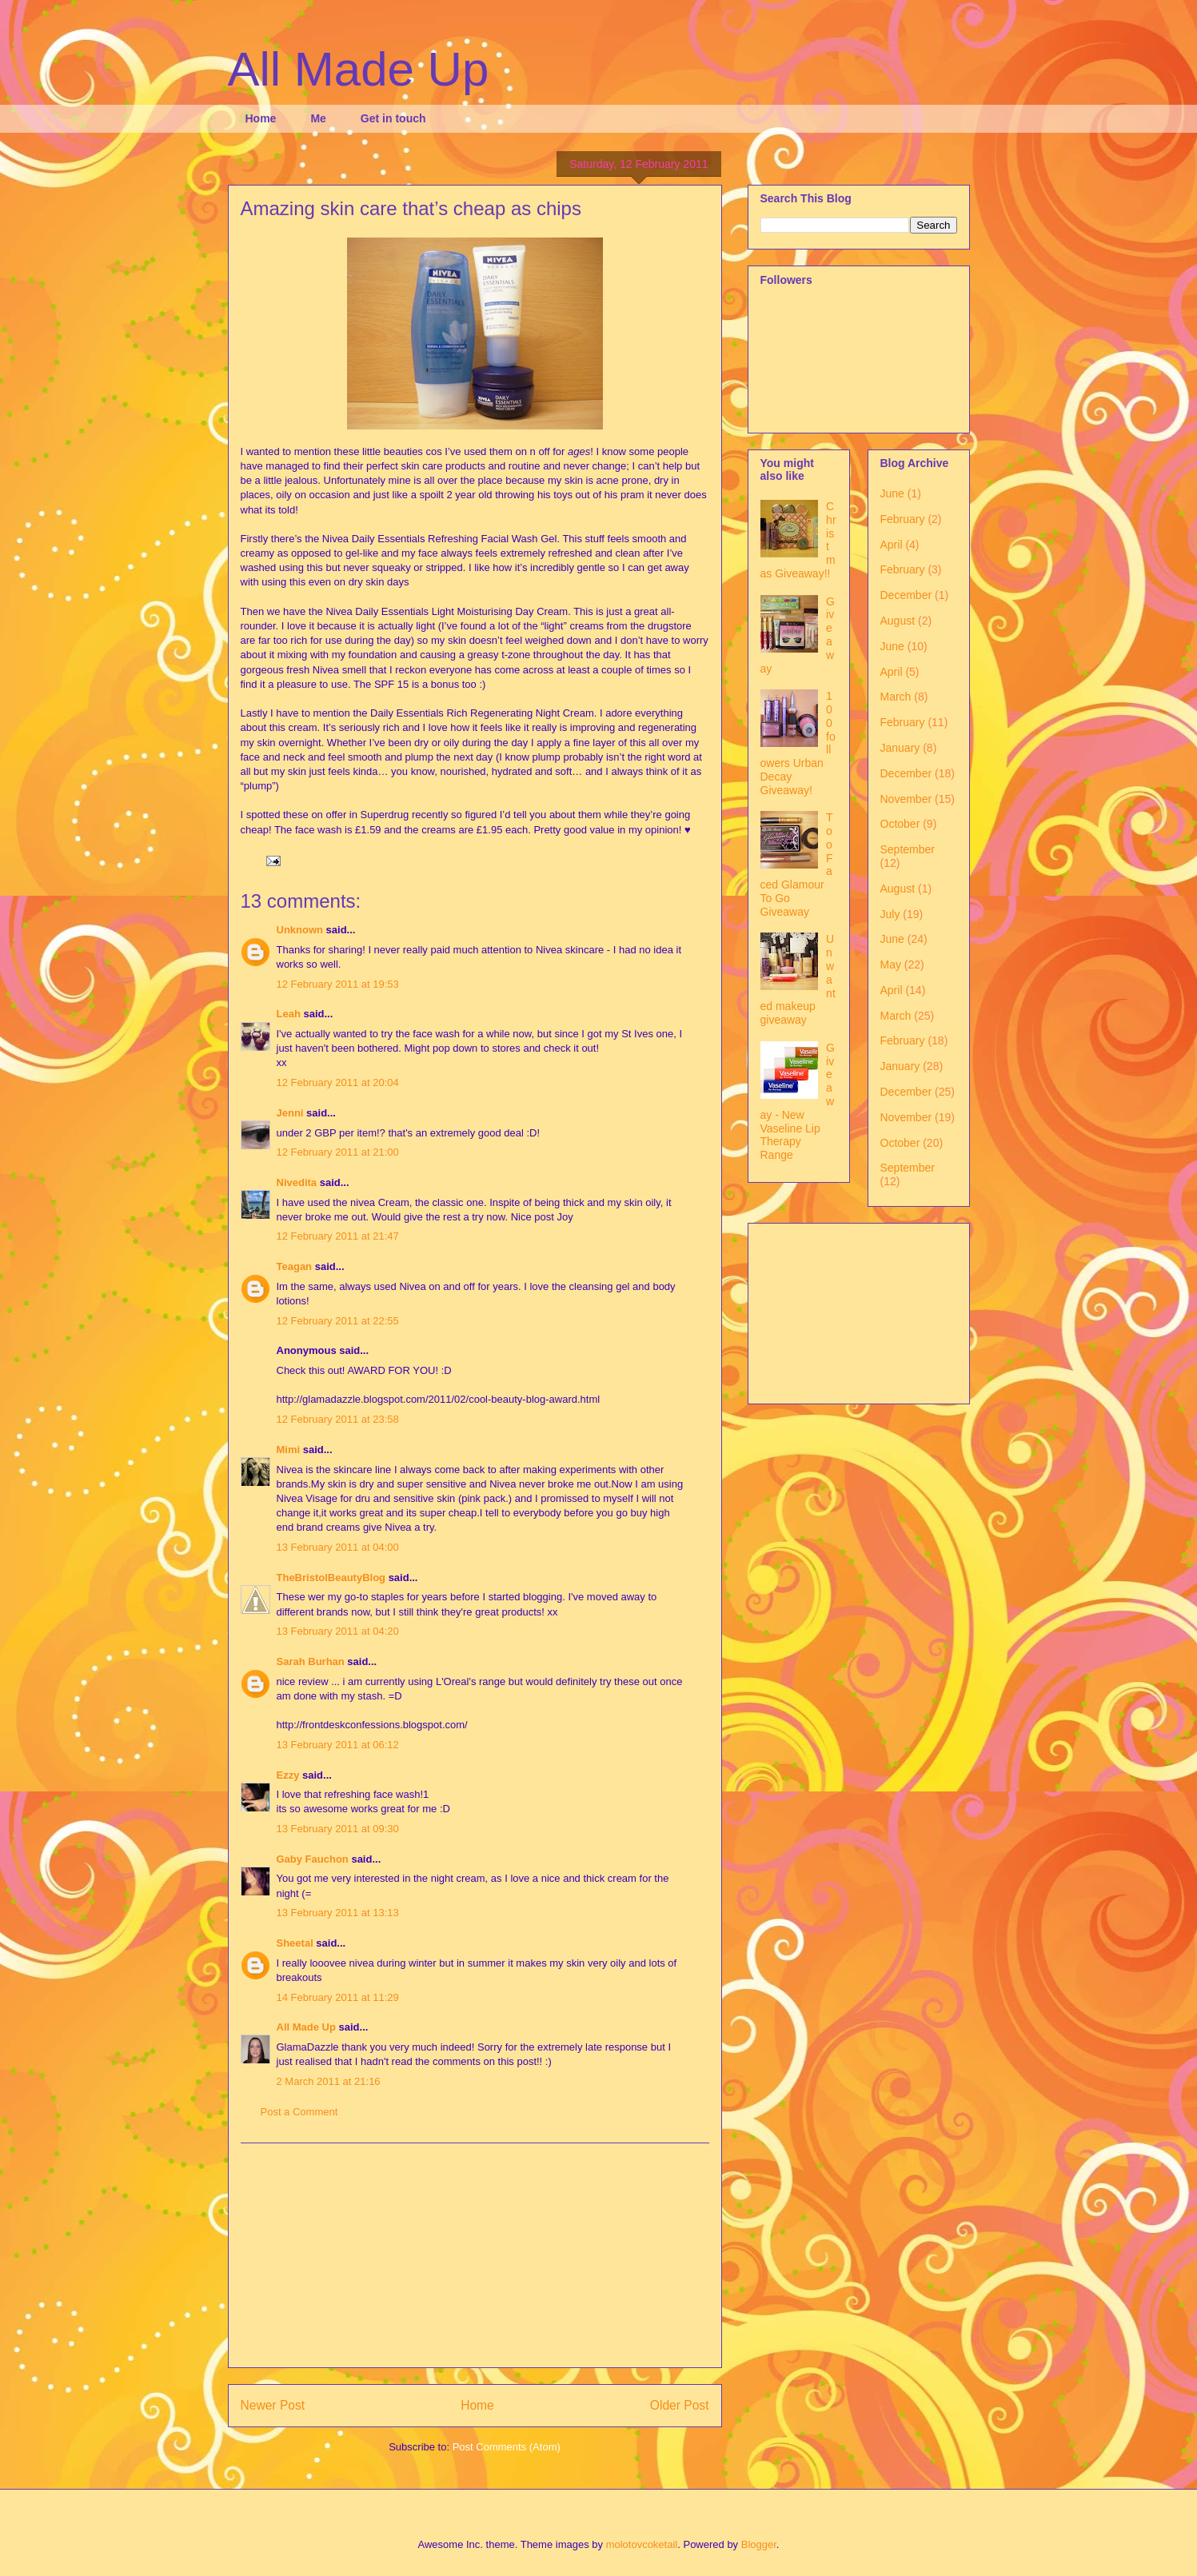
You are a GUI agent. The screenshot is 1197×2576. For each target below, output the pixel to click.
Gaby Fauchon (313, 1859)
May (890, 964)
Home (261, 118)
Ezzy (288, 1775)
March (896, 696)
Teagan (295, 1266)
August (898, 620)
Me (317, 118)
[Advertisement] (475, 2255)
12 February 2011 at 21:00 (338, 1152)
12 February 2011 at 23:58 (338, 1419)
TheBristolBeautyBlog (331, 1578)
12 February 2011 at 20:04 (338, 1082)
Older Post (679, 2405)
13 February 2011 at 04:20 (338, 1631)
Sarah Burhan (311, 1661)
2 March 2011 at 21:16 (329, 2081)
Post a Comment (299, 2112)
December (906, 595)
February (902, 519)
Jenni (290, 1113)
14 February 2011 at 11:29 (338, 1997)
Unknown (300, 930)
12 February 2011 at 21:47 (338, 1236)
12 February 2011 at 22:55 (338, 1321)
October (900, 823)
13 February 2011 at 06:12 (338, 1745)
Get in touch (393, 118)
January (900, 747)
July (890, 914)
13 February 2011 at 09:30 (338, 1829)
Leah (289, 1014)
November (906, 799)
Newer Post (273, 2405)
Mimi (289, 1450)
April (891, 544)
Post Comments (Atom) (507, 2447)
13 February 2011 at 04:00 (338, 1547)
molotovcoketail (642, 2544)
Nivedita (297, 1182)
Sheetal (295, 1943)
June (892, 493)
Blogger (758, 2544)
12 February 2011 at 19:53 (338, 984)
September (907, 849)
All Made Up (358, 69)
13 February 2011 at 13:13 (338, 1913)
